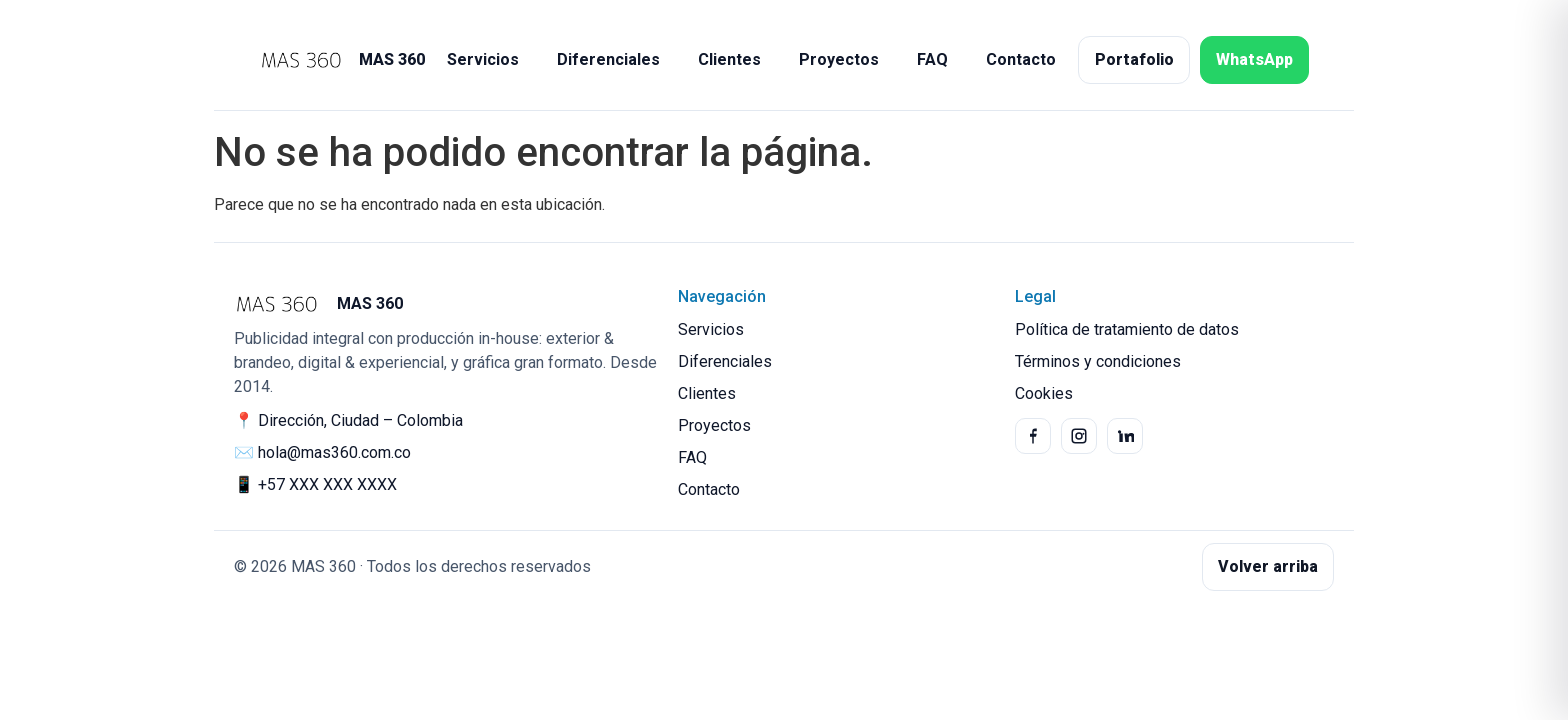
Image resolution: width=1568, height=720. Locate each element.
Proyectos (839, 59)
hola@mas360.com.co (334, 452)
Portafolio (1134, 59)
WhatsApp (1254, 59)
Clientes (729, 59)
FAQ (932, 59)
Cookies (1044, 393)
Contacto (1021, 59)
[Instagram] (1079, 436)
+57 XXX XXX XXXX (327, 484)
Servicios (483, 59)
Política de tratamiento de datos (1127, 329)
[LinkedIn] (1125, 436)
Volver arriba (1268, 566)
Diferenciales (608, 59)
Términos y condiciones (1098, 361)
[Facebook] (1033, 436)
